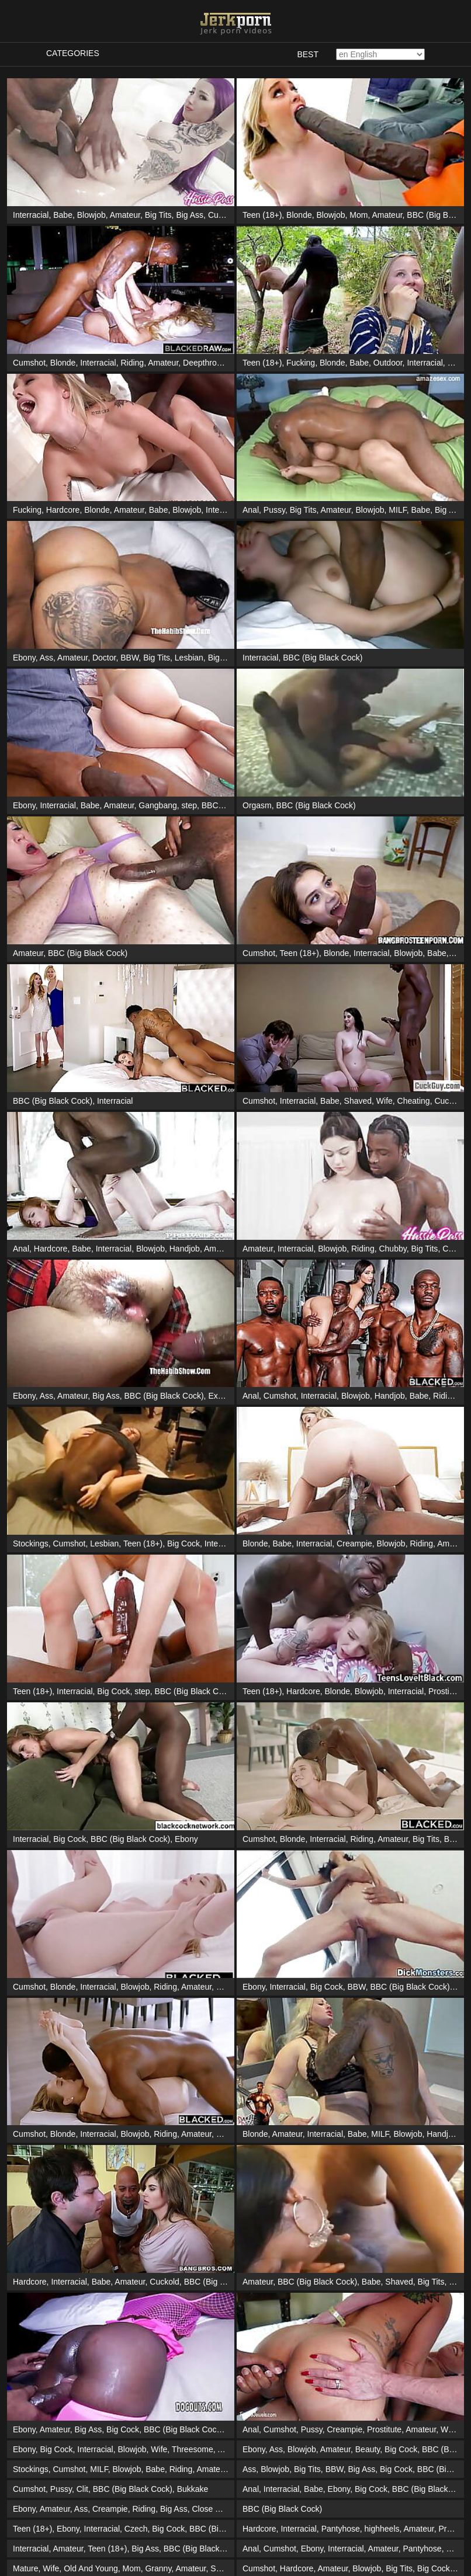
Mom (358, 215)
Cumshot (29, 362)
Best (307, 54)
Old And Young (91, 2568)
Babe (62, 215)
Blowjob (91, 215)
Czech (136, 2528)
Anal (251, 509)
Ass (46, 657)
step (189, 805)
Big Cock (224, 657)
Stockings (31, 1543)
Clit (82, 2489)
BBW (129, 657)
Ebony (24, 657)
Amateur (125, 215)
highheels (382, 2528)
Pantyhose (340, 2528)
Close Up (209, 2509)
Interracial (31, 215)
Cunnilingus (229, 215)
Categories (72, 53)
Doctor (104, 657)
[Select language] (380, 54)
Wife (384, 1101)
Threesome (192, 2449)
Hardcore (63, 509)
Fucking (300, 362)
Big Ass (189, 215)
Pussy (274, 509)
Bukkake (193, 2489)
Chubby (392, 1248)
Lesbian (189, 657)
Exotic (219, 1395)
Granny (158, 2568)
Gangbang (157, 805)
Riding (132, 362)
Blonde (299, 215)
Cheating (413, 1101)
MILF (397, 509)
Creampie (354, 1543)
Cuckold (449, 1101)
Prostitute (445, 1691)
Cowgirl (456, 1248)
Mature (26, 2568)
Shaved (358, 1101)
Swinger (225, 2568)
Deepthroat (203, 362)
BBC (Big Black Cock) (322, 657)
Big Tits (158, 215)
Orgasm (257, 805)
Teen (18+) (262, 215)
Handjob (184, 1248)
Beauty (367, 2449)
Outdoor (388, 362)
